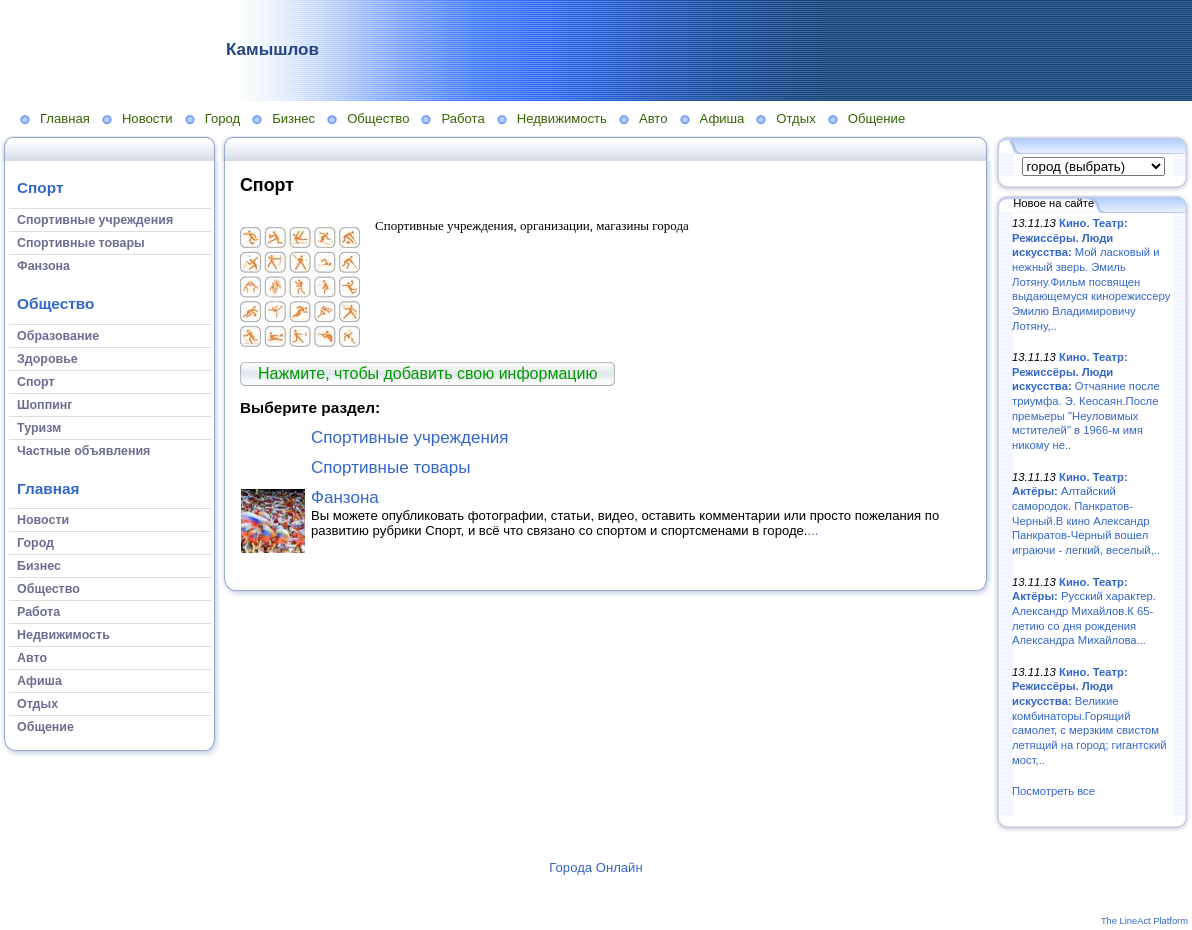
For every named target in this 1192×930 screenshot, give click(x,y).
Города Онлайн (595, 867)
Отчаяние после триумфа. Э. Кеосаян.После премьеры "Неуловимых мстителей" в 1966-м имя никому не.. (1086, 401)
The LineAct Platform (1144, 921)
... (813, 530)
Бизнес (293, 118)
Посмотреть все (1053, 791)
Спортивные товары (391, 467)
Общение (877, 118)
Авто (653, 118)
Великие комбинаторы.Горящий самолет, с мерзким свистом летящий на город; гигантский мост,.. (1089, 716)
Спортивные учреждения (410, 437)
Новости (147, 118)
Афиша (722, 118)
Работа (462, 118)
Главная (65, 118)
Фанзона (345, 497)
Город (222, 118)
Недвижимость (562, 118)
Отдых (795, 118)
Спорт (40, 187)
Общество (378, 118)
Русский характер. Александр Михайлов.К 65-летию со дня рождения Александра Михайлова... (1084, 611)
